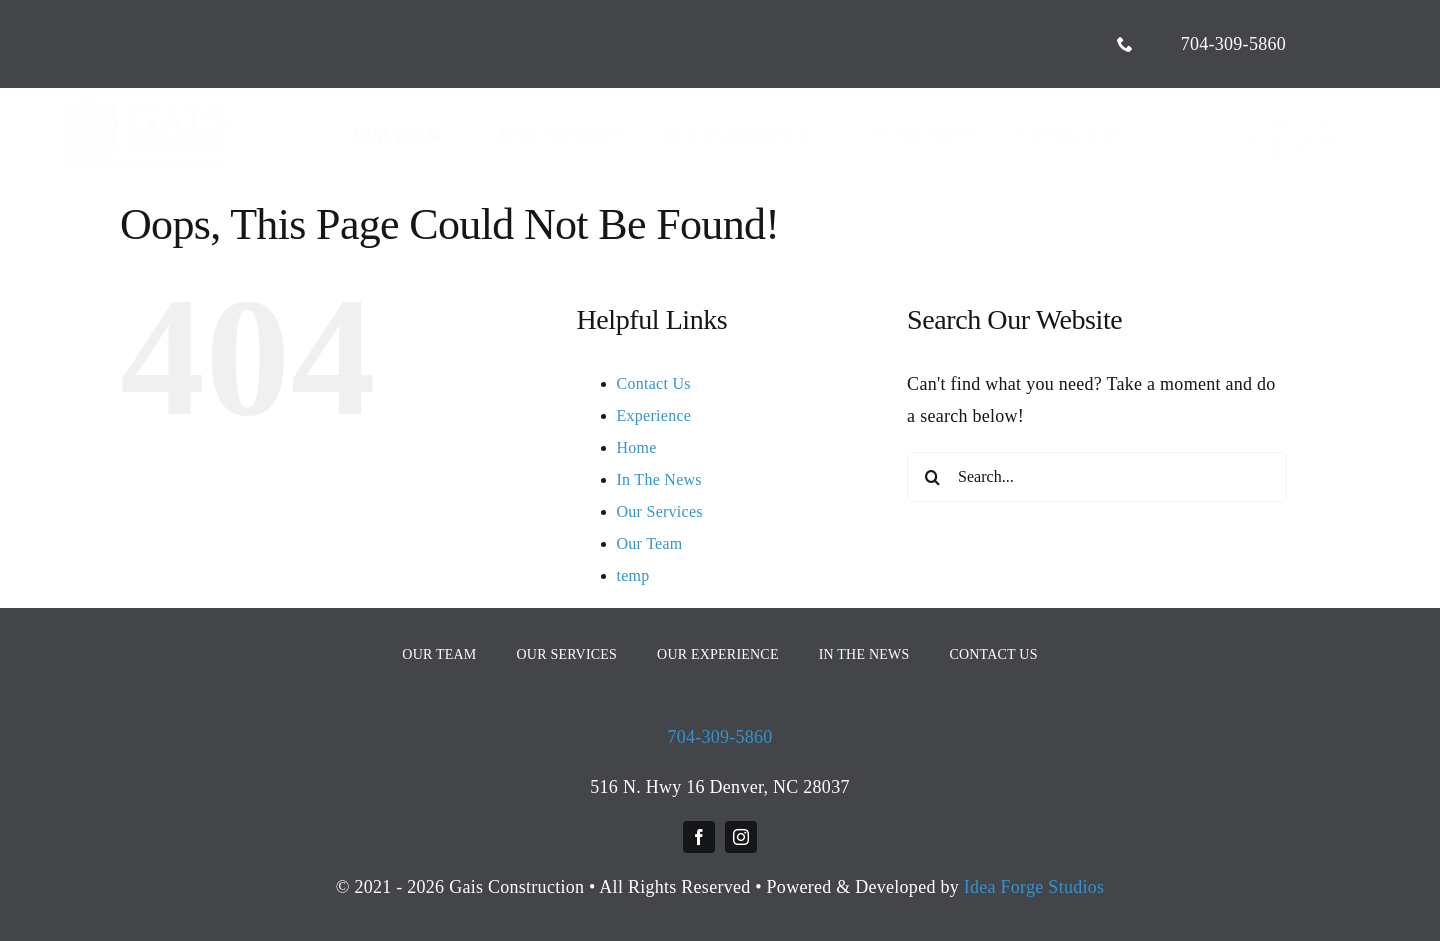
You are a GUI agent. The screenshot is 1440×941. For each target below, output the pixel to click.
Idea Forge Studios (1034, 887)
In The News (659, 479)
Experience (654, 415)
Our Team (650, 543)
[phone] (1125, 44)
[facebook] (699, 837)
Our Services (660, 511)
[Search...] (1097, 477)
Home (637, 447)
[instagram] (741, 837)
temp (633, 575)
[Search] (932, 477)
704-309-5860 (719, 737)
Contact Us (654, 383)
